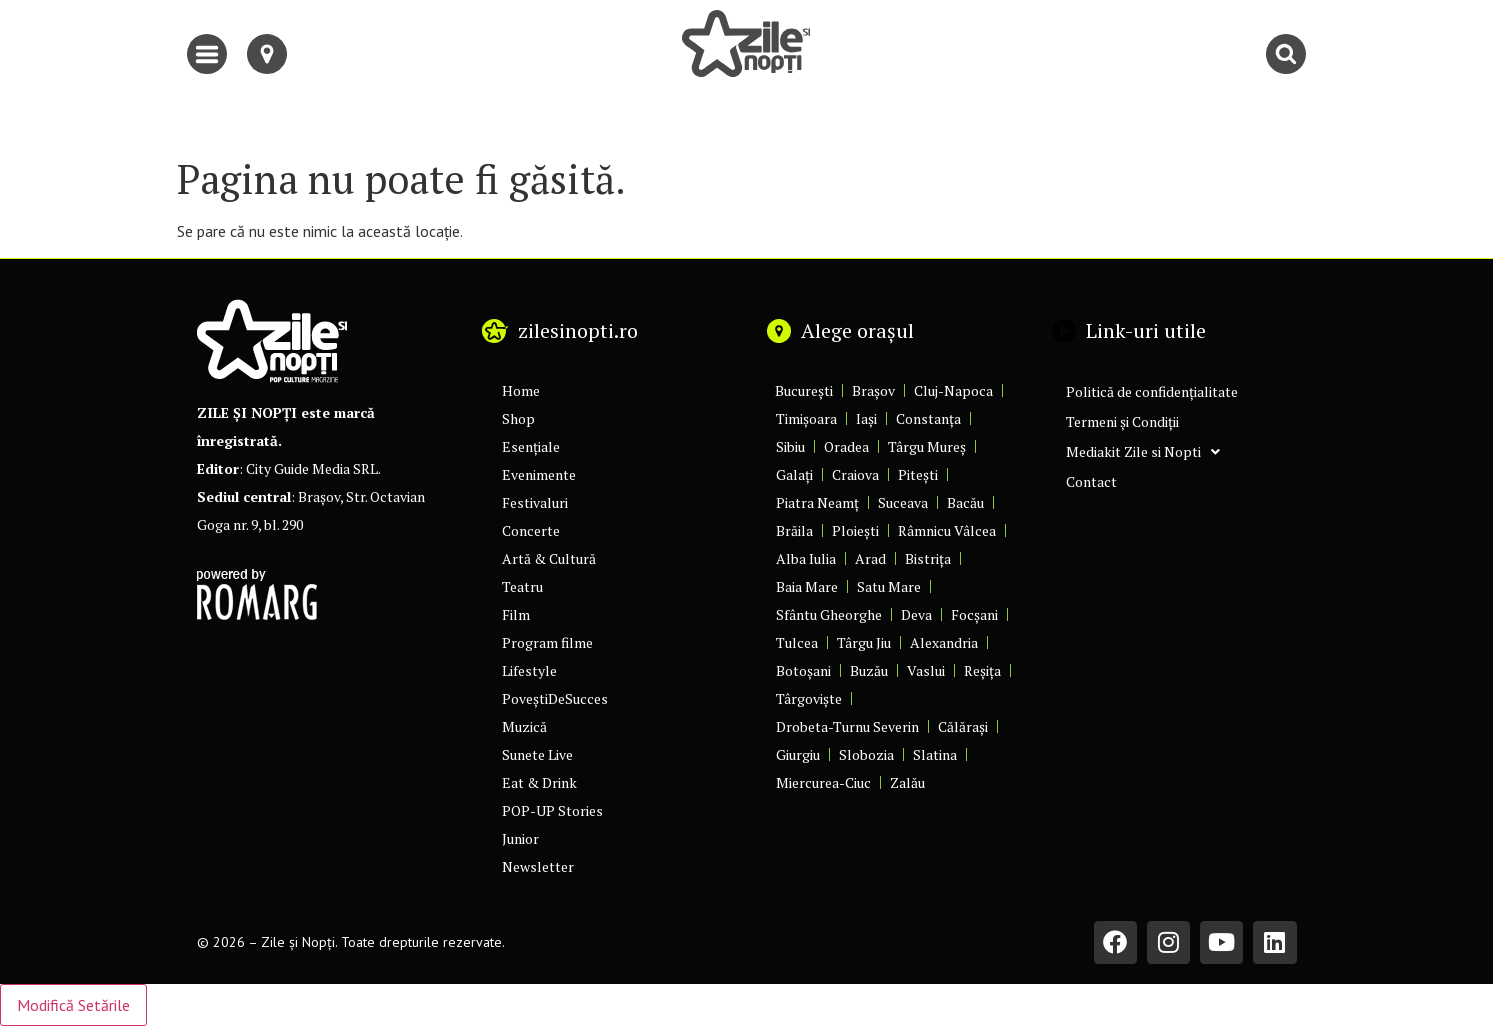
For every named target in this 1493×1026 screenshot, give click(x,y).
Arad (870, 558)
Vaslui (926, 670)
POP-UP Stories (552, 810)
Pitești (918, 474)
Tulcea (797, 642)
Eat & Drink (539, 782)
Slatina (935, 754)
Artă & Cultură (549, 558)
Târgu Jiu (864, 642)
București (804, 390)
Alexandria (944, 642)
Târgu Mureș (927, 446)
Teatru (522, 586)
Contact (1091, 481)
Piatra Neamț (817, 502)
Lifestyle (529, 670)
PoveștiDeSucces (555, 698)
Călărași (963, 726)
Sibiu (790, 446)
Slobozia (866, 754)
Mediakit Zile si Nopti (1143, 452)
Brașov (873, 390)
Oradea (846, 446)
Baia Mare (807, 586)
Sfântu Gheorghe (829, 614)
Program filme (547, 642)
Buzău (869, 670)
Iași (866, 418)
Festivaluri (535, 502)
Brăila (794, 530)
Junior (520, 838)
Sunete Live (537, 754)
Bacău (965, 502)
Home (521, 390)
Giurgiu (798, 754)
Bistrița (928, 558)
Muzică (524, 726)
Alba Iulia (806, 558)
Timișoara (806, 418)
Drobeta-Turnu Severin (847, 726)
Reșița (982, 670)
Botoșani (803, 670)
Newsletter (538, 866)
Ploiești (855, 530)
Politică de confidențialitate (1152, 391)
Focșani (974, 614)
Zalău (907, 782)
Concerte (531, 530)
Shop (518, 418)
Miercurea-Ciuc (823, 782)
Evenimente (539, 474)
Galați (794, 474)
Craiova (855, 474)
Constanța (928, 418)
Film (516, 614)
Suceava (903, 502)
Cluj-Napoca (953, 390)
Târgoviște (809, 698)
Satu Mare (889, 586)
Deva (916, 614)
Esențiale (531, 446)
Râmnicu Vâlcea (947, 530)
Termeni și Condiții (1122, 421)
